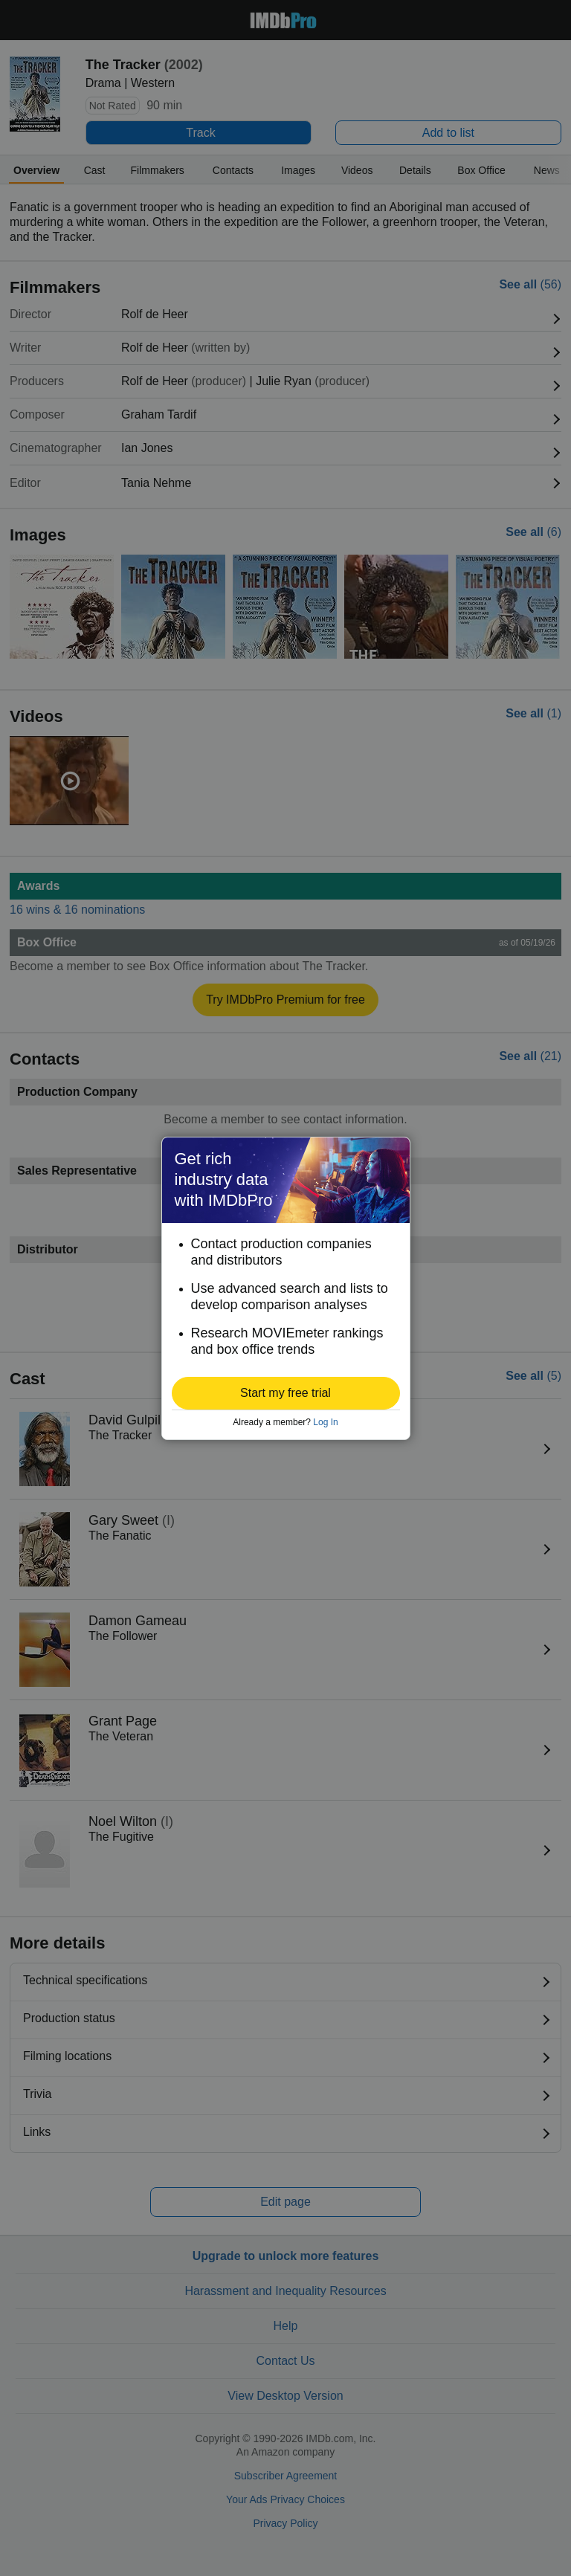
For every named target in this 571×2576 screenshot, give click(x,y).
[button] (285, 1393)
